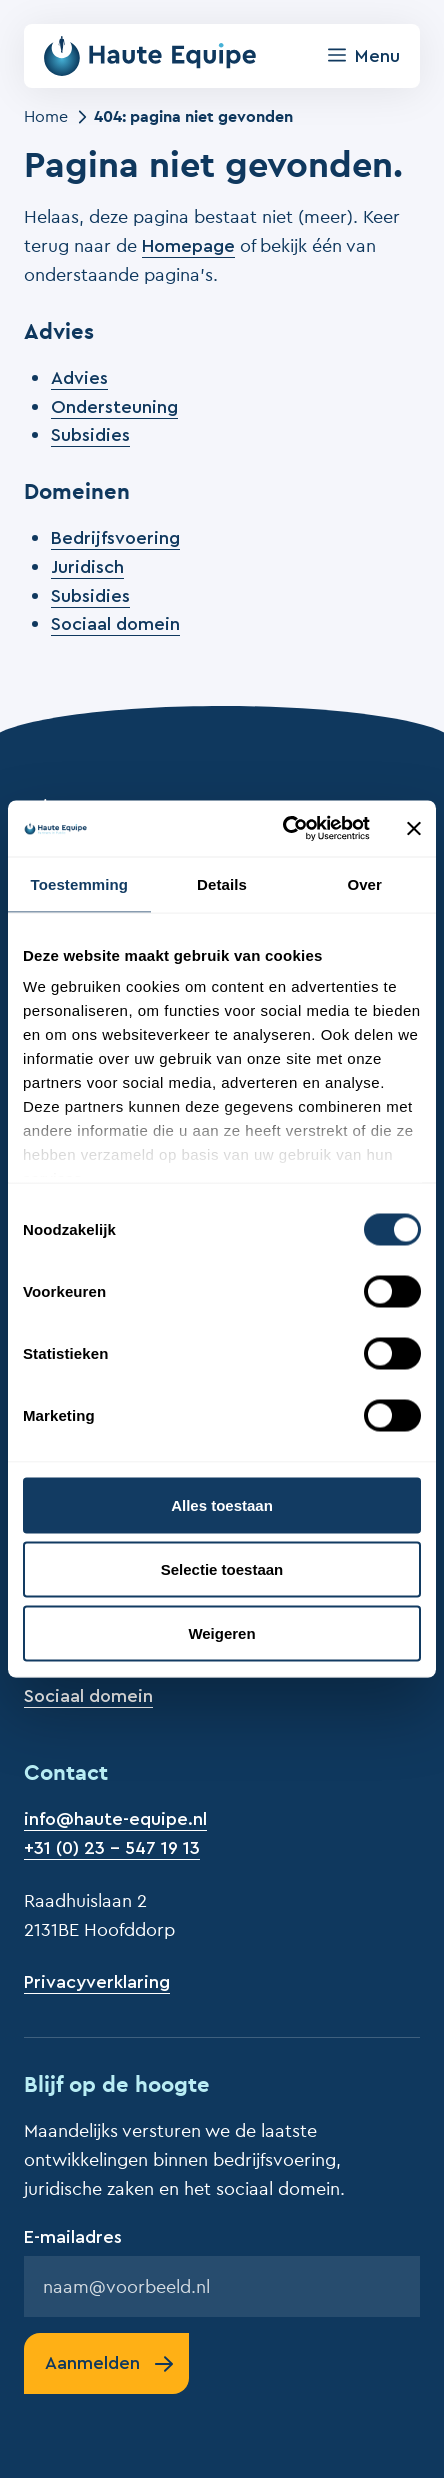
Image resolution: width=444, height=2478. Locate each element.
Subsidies (90, 435)
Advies (79, 378)
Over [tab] (364, 883)
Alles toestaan (222, 1504)
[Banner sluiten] (414, 828)
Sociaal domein (115, 624)
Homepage (188, 246)
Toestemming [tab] (80, 883)
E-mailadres (73, 2237)
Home (46, 116)
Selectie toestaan (222, 1568)
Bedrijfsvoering (115, 538)
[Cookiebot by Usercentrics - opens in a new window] (283, 829)
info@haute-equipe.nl (115, 1819)
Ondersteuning (114, 407)
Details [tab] (222, 883)
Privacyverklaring (97, 1982)
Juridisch (87, 567)
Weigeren (221, 1632)
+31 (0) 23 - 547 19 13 (112, 1848)
